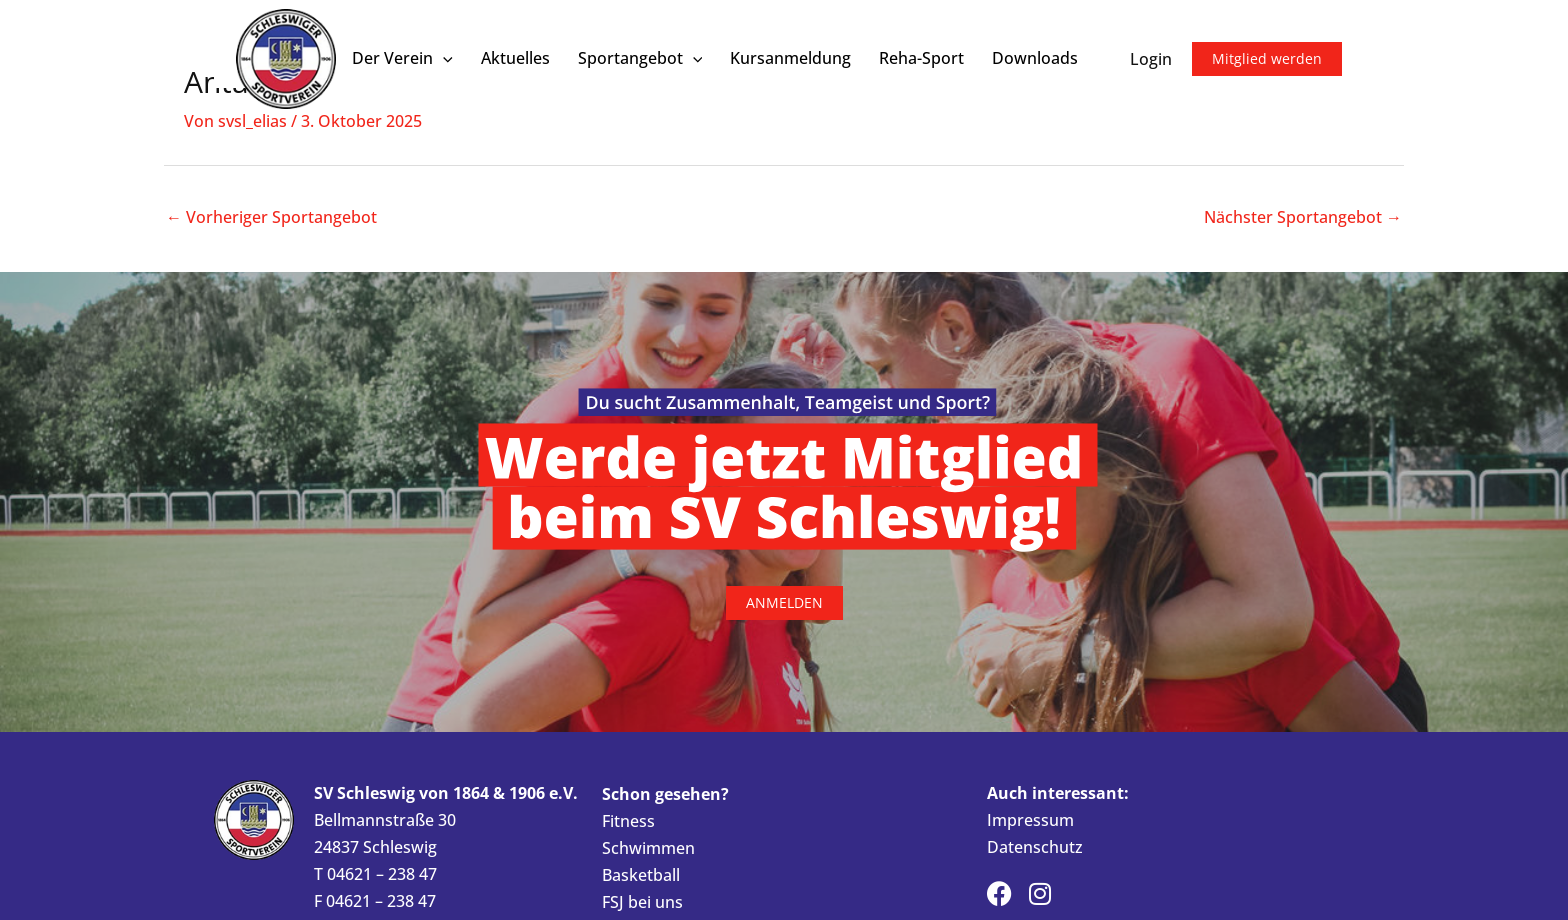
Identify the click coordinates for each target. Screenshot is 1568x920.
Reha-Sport (921, 58)
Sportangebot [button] (640, 58)
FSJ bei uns (642, 902)
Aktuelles (515, 58)
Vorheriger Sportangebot (271, 217)
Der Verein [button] (402, 58)
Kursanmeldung (790, 58)
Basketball (641, 875)
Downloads (1035, 58)
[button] (443, 58)
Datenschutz (1035, 847)
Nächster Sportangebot (1303, 217)
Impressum (1030, 820)
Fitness (628, 821)
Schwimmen (648, 848)
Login (1151, 59)
